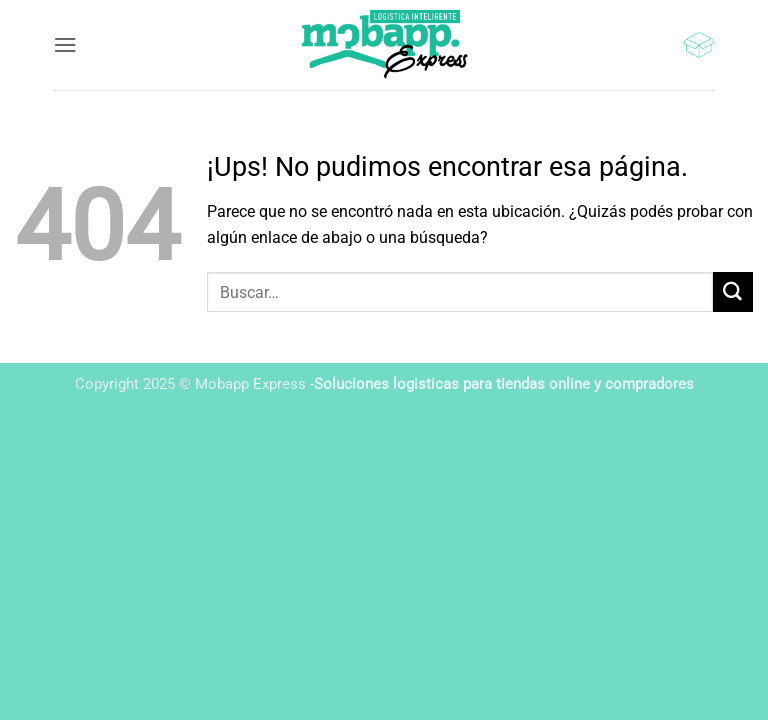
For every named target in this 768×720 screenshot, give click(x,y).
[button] (65, 44)
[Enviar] (733, 292)
